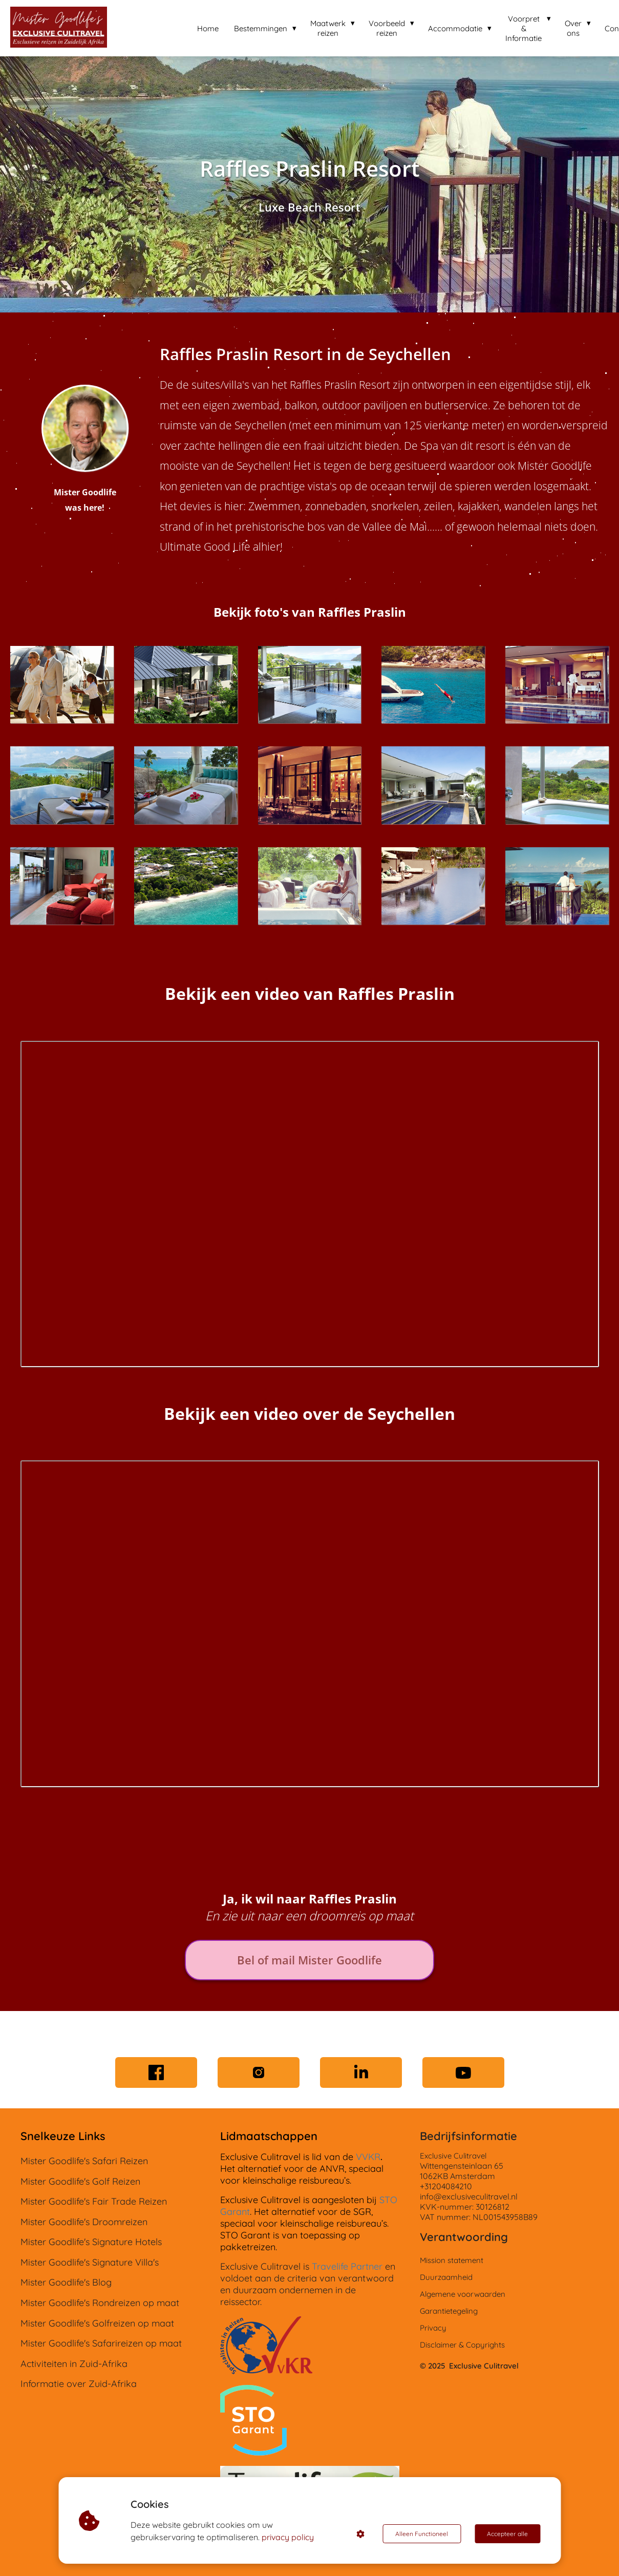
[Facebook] (156, 2072)
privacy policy (288, 2537)
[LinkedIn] (361, 2072)
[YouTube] (463, 2072)
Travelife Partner (347, 2266)
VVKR (368, 2157)
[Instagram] (259, 2072)
